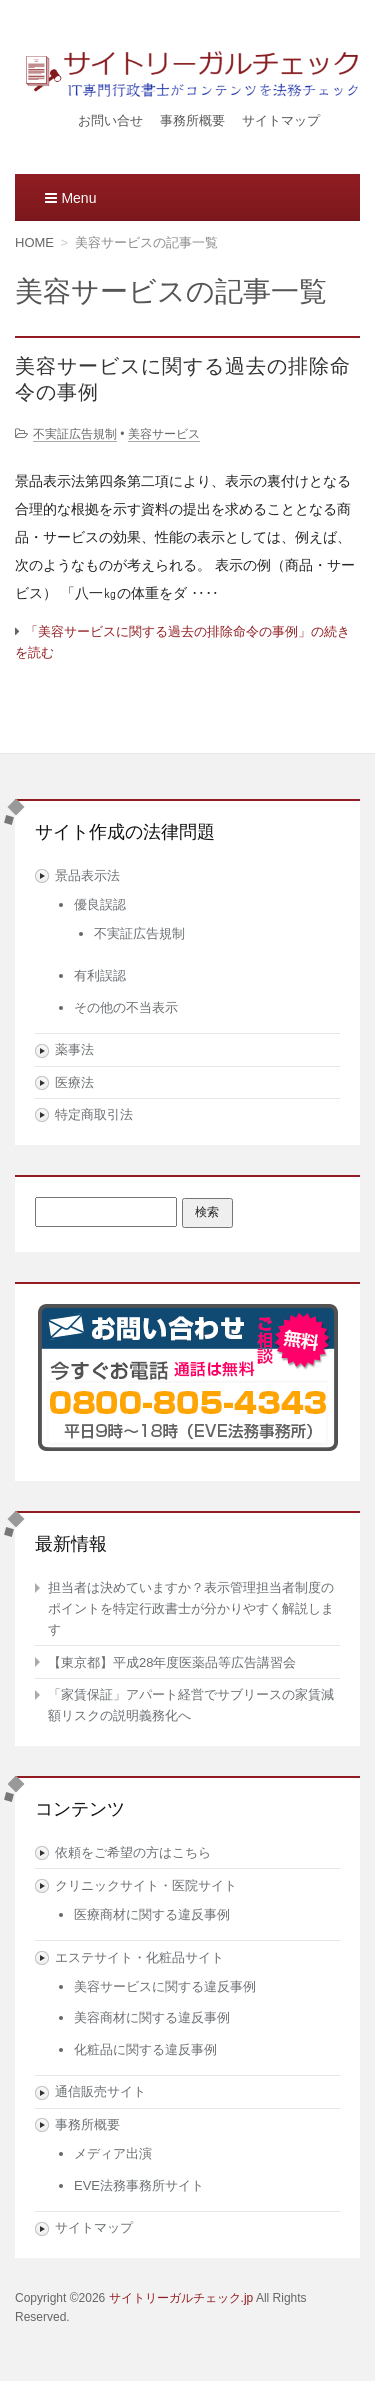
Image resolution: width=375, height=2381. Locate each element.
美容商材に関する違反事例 (152, 2017)
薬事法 (74, 1049)
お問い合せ (110, 120)
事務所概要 (192, 120)
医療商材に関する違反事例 (152, 1914)
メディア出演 (113, 2153)
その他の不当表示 (126, 1007)
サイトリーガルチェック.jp (181, 2298)
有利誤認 (100, 975)
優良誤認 (100, 904)
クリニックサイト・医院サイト (146, 1885)
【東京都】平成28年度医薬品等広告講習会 (172, 1662)
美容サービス (164, 434)
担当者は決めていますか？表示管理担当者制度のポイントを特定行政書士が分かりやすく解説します (191, 1608)
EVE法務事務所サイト (139, 2185)
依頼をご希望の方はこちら (133, 1852)
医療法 (74, 1082)
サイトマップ (281, 120)
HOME (34, 242)
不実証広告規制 (75, 434)
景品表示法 (87, 875)
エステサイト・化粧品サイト (139, 1957)
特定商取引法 (94, 1114)
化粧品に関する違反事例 (145, 2049)
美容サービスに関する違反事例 (165, 1986)
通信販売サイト (100, 2091)
